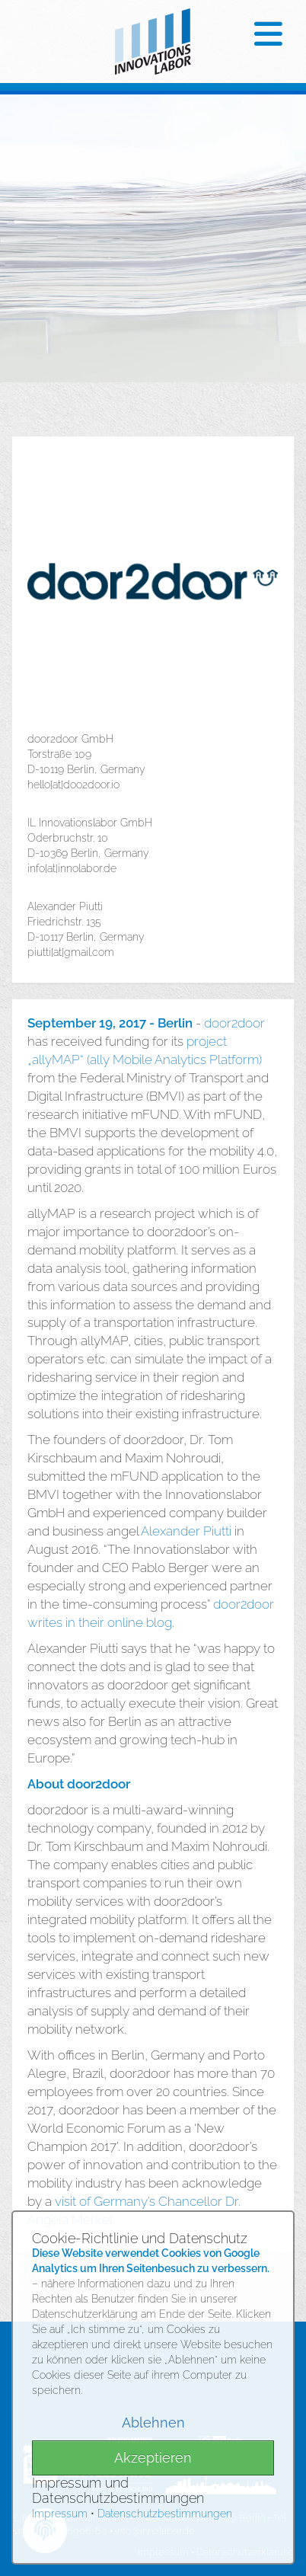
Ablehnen (153, 2423)
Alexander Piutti (186, 1531)
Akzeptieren (153, 2458)
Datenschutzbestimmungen (164, 2513)
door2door (234, 1023)
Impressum (60, 2513)
